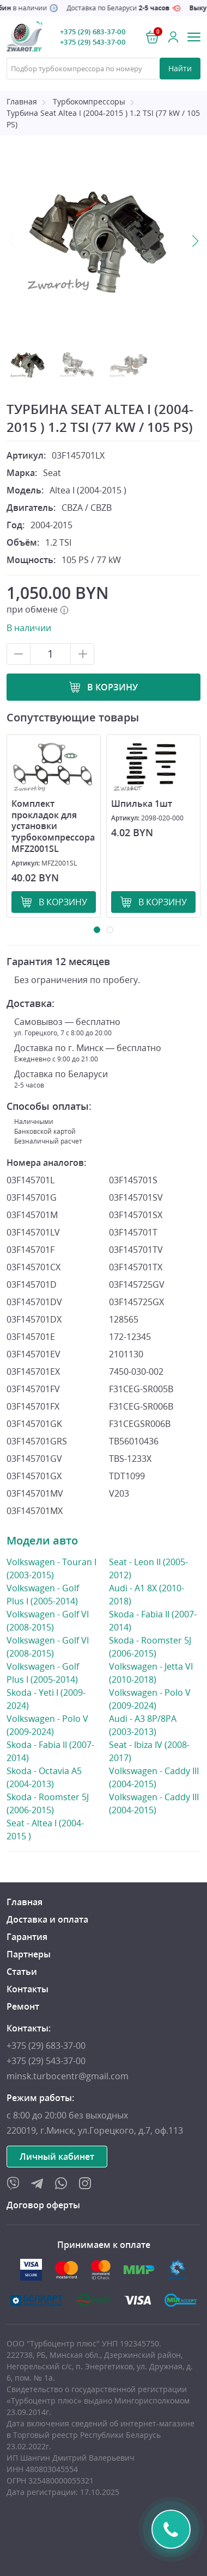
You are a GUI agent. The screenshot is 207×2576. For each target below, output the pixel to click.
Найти (180, 68)
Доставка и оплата (47, 1919)
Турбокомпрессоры (89, 101)
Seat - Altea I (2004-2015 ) (52, 1829)
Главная (22, 101)
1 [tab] (97, 929)
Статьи (22, 1972)
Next (195, 241)
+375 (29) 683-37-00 (92, 31)
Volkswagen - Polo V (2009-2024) (52, 1725)
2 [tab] (110, 929)
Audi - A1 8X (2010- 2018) (154, 1595)
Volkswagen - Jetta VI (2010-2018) (154, 1672)
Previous (12, 241)
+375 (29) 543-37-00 (92, 42)
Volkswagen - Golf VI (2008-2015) (52, 1620)
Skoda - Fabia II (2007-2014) (52, 1751)
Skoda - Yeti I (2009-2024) (52, 1699)
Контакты (27, 1989)
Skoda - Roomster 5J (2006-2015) (52, 1803)
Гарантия (27, 1937)
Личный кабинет (57, 2157)
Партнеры (29, 1954)
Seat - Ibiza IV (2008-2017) (154, 1751)
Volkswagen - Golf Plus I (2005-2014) (52, 1594)
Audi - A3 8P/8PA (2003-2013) (154, 1725)
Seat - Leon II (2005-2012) (148, 1569)
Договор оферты (43, 2205)
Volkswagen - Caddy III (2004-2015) (154, 1777)
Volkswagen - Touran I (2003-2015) (52, 1568)
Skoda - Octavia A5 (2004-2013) (52, 1777)
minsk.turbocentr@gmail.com (68, 2076)
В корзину (112, 687)
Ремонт (23, 2006)
